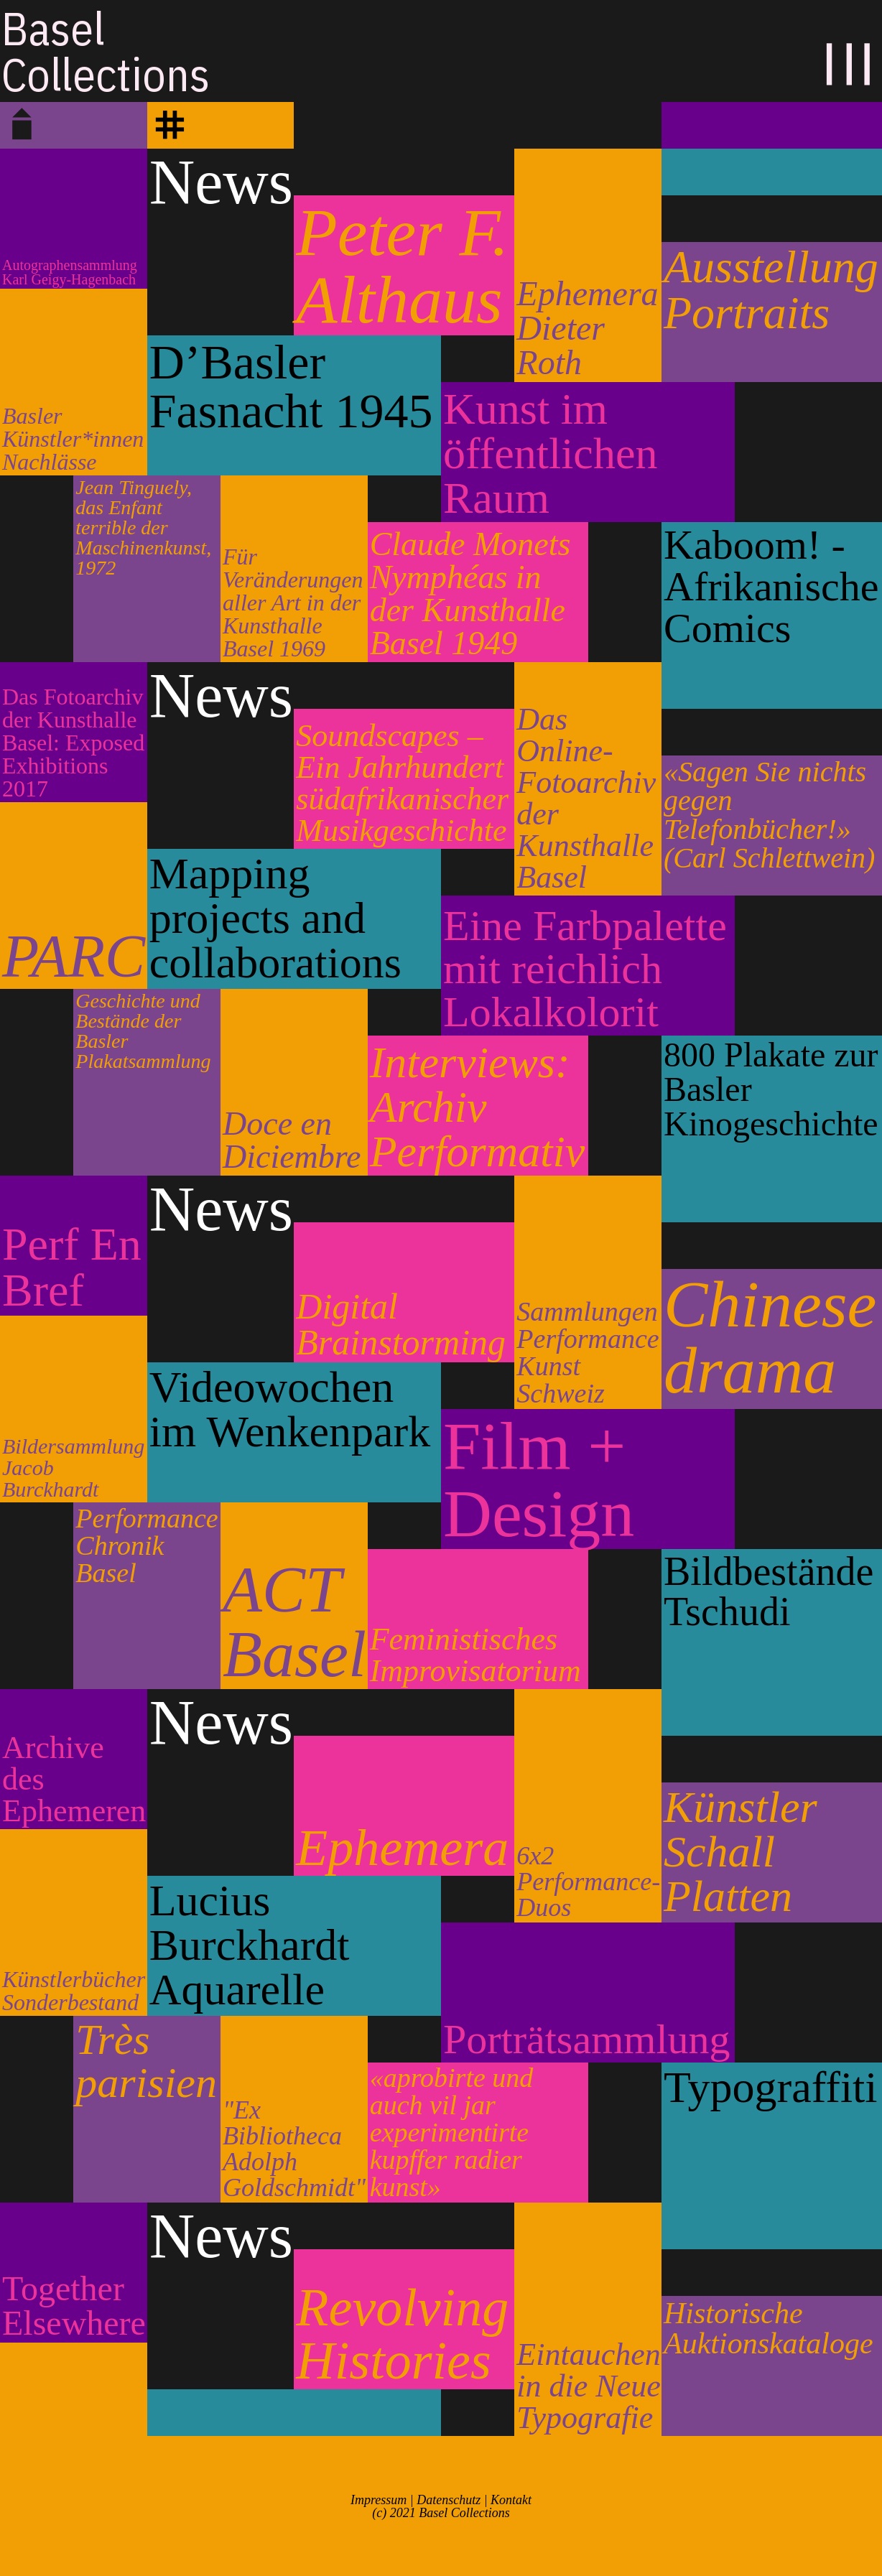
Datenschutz (449, 2500)
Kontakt (511, 2500)
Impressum (379, 2500)
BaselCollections (105, 51)
